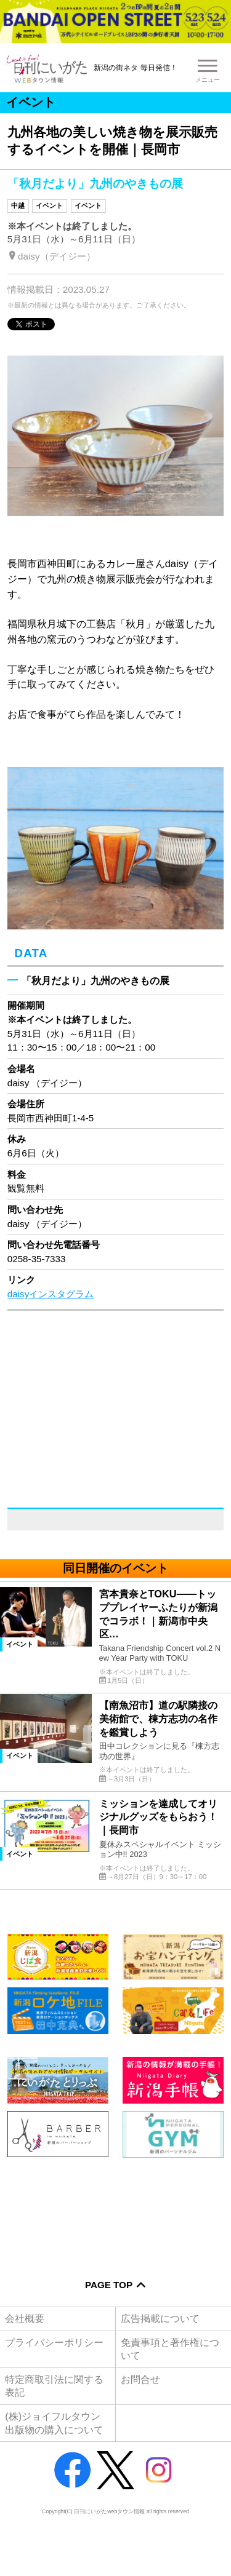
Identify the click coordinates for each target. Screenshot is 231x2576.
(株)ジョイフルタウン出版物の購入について (54, 2423)
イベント (49, 205)
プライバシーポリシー (54, 2342)
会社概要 (24, 2318)
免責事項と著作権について (170, 2349)
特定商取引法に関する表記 (54, 2386)
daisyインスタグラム (50, 1294)
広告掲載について (160, 2318)
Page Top (108, 2285)
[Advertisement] (115, 2210)
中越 (18, 205)
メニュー (207, 79)
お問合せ (140, 2379)
